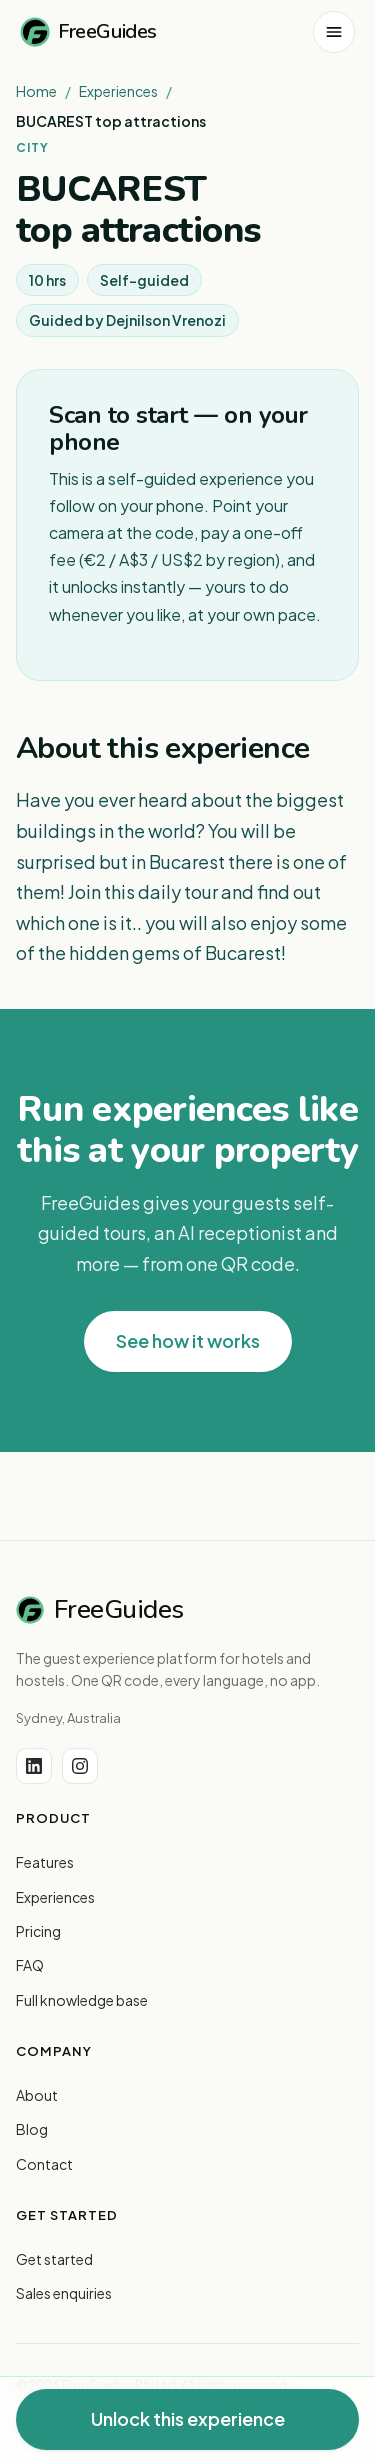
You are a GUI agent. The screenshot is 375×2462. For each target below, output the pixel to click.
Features (45, 1862)
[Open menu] (334, 32)
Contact (44, 2164)
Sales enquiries (64, 2293)
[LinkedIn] (34, 1766)
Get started (54, 2259)
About (37, 2095)
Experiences (118, 91)
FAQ (30, 1965)
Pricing (38, 1931)
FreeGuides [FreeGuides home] (88, 32)
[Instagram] (80, 1766)
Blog (32, 2129)
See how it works (188, 1340)
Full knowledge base (82, 2000)
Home (36, 91)
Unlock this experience (188, 2418)
